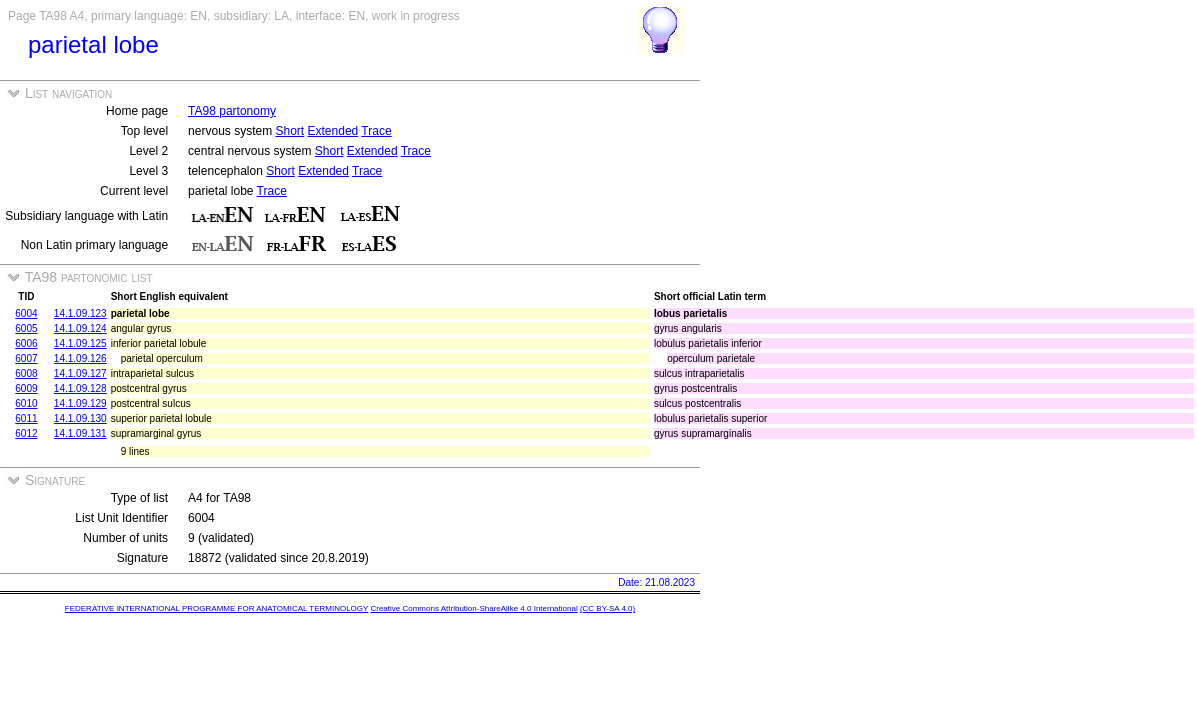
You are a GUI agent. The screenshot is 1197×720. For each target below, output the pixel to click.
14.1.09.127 (80, 373)
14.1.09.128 (80, 388)
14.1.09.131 (80, 433)
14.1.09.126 (80, 358)
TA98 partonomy (232, 111)
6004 (26, 313)
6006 (26, 343)
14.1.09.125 (80, 343)
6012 (26, 433)
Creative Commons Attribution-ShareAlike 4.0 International (473, 608)
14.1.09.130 (80, 418)
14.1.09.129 (80, 403)
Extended (333, 131)
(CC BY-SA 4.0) (607, 608)
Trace (376, 131)
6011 (26, 418)
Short (289, 131)
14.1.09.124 (80, 328)
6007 (26, 358)
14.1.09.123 (80, 313)
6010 (26, 403)
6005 (26, 328)
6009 (26, 388)
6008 (26, 373)
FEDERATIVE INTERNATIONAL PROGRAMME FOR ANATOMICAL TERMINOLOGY (216, 608)
